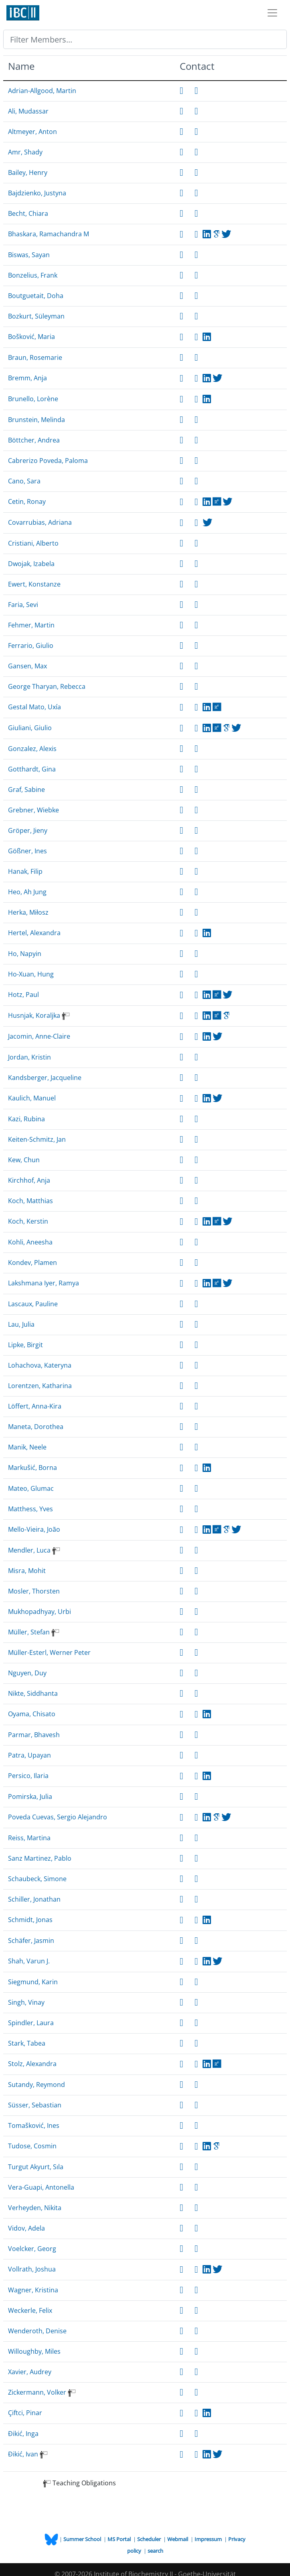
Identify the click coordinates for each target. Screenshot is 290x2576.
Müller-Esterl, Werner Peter (49, 1652)
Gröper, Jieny (27, 830)
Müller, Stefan (29, 1632)
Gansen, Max (27, 666)
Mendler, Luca (29, 1550)
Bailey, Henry (27, 172)
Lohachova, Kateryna (39, 1365)
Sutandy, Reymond (36, 2084)
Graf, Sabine (26, 789)
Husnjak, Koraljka (34, 1015)
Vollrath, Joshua (32, 2269)
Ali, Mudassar (28, 111)
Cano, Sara (24, 481)
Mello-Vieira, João (34, 1529)
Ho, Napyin (24, 953)
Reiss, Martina (29, 1837)
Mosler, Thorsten (34, 1591)
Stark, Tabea (26, 2043)
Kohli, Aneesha (30, 1242)
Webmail (178, 2539)
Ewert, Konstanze (34, 584)
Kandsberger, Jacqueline (44, 1077)
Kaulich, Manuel (32, 1098)
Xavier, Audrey (29, 2371)
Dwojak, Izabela (31, 563)
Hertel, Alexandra (34, 932)
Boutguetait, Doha (35, 295)
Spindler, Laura (31, 2022)
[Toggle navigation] (272, 13)
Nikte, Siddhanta (33, 1693)
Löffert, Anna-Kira (34, 1406)
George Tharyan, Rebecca (46, 686)
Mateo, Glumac (31, 1488)
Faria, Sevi (23, 604)
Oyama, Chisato (31, 1713)
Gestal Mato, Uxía (34, 706)
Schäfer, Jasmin (31, 1940)
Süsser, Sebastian (34, 2105)
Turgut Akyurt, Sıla (35, 2166)
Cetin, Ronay (27, 501)
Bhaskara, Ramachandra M (48, 233)
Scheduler (149, 2539)
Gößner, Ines (27, 850)
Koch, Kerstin (28, 1221)
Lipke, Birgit (25, 1344)
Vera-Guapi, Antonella (41, 2187)
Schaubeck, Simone (37, 1878)
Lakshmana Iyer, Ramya (43, 1283)
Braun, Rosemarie (35, 357)
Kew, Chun (24, 1159)
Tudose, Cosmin (32, 2146)
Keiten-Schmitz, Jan (37, 1139)
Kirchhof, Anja (29, 1180)
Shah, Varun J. (29, 1961)
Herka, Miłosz (28, 912)
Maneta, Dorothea (35, 1426)
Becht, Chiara (28, 213)
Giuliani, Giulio (30, 727)
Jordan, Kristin (29, 1057)
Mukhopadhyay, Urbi (39, 1611)
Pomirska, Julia (30, 1796)
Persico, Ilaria (28, 1775)
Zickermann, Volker (37, 2392)
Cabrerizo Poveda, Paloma (48, 460)
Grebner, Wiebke (33, 810)
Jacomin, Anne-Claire (39, 1036)
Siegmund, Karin (33, 1981)
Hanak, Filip (25, 871)
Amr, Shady (25, 152)
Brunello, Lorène (33, 398)
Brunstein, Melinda (36, 419)
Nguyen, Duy (27, 1673)
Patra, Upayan (29, 1755)
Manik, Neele (27, 1447)
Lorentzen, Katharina (40, 1385)
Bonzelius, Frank (32, 275)
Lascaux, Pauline (33, 1303)
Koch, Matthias (30, 1200)
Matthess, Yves (30, 1508)
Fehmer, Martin (31, 625)
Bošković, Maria (31, 336)
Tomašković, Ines (33, 2125)
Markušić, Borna (32, 1467)
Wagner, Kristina (33, 2290)
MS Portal (119, 2539)
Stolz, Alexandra (32, 2063)
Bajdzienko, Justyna (37, 193)
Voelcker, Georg (32, 2248)
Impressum (209, 2539)
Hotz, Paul (23, 994)
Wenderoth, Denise (37, 2330)
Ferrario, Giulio (30, 645)
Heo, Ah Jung (27, 891)
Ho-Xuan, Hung (31, 974)
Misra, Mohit (27, 1570)
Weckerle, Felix (30, 2310)
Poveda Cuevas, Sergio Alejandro (57, 1817)
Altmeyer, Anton (32, 131)
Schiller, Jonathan (34, 1899)
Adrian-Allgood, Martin (42, 90)
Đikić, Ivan (23, 2454)
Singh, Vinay (26, 2002)
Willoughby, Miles (34, 2351)
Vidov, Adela (26, 2228)
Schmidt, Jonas (30, 1919)
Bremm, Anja (27, 378)
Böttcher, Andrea (34, 440)
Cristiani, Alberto (33, 543)
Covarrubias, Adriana (40, 522)
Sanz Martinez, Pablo (39, 1858)
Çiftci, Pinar (25, 2412)
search (155, 2550)
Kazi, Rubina (26, 1118)
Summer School (82, 2539)
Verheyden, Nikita (34, 2207)
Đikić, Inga (23, 2433)
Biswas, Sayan (29, 254)
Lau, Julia (21, 1324)
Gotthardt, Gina (32, 769)
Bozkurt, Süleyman (36, 316)
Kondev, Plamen (32, 1262)
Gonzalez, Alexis (32, 748)
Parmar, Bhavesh (34, 1734)
